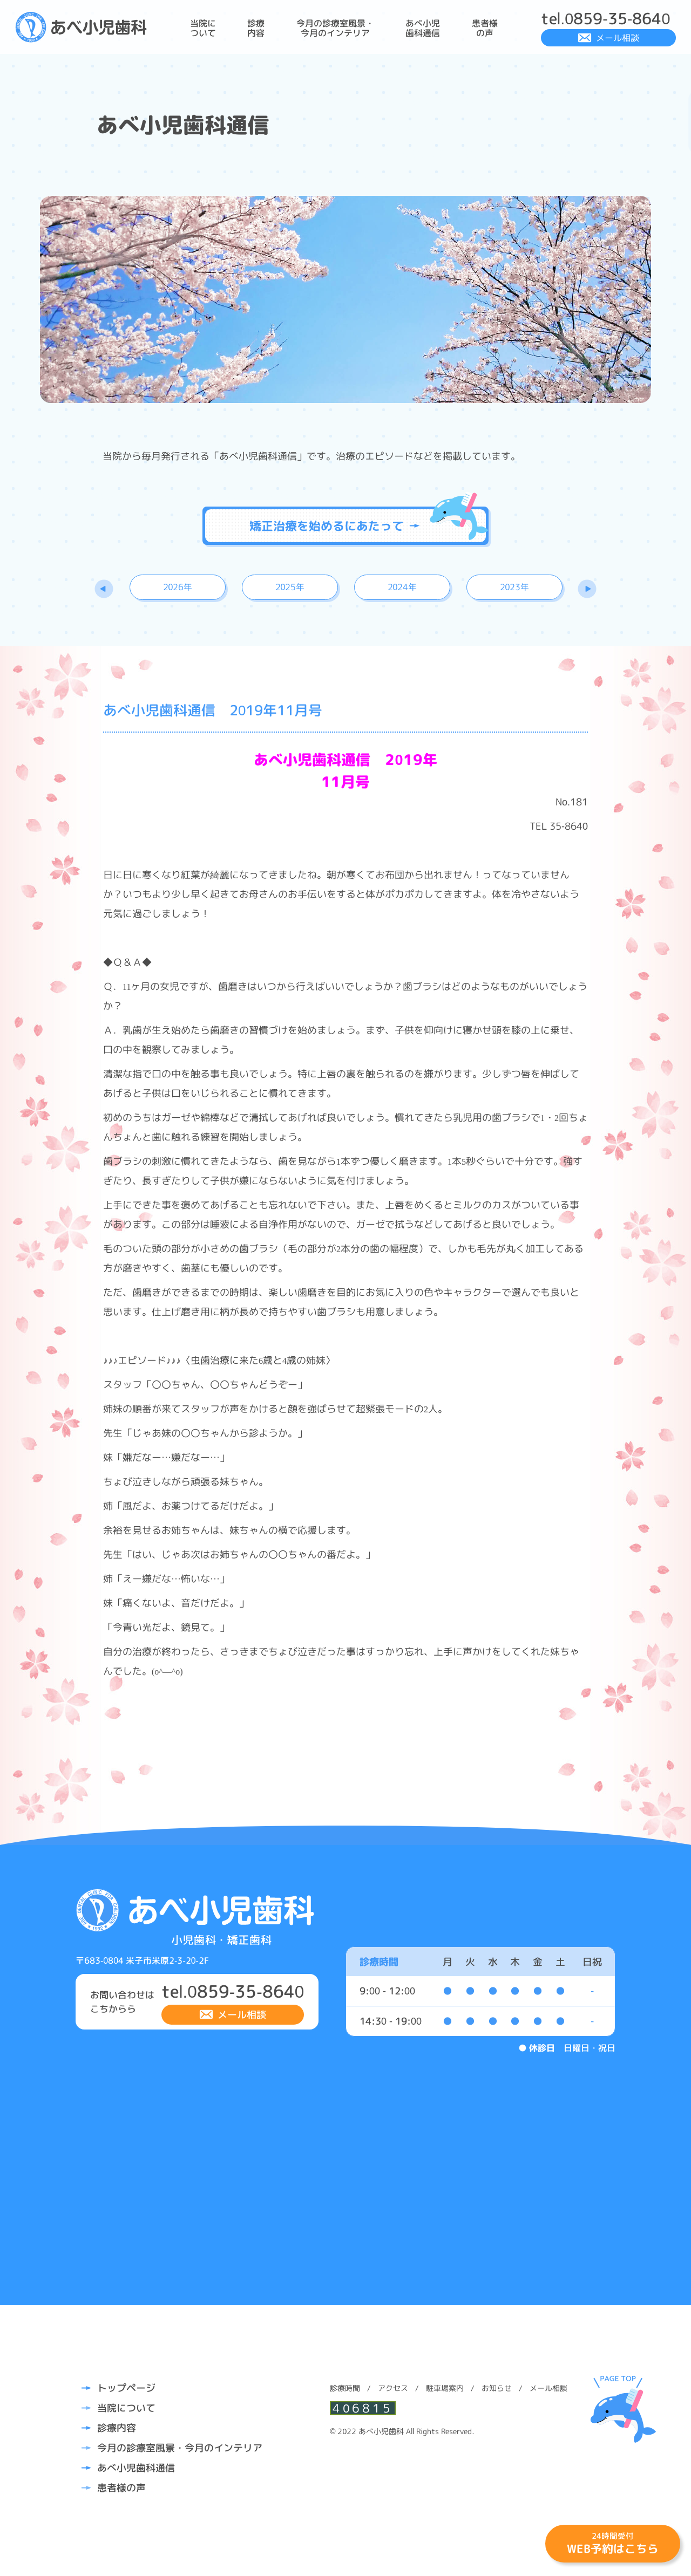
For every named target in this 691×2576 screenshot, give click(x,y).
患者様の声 (485, 28)
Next (587, 588)
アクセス (393, 2388)
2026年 (178, 587)
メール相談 (617, 38)
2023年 (515, 587)
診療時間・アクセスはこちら (657, 122)
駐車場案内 (445, 2388)
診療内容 (256, 28)
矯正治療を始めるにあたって (334, 525)
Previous (103, 588)
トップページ (126, 2388)
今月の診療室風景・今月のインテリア (335, 28)
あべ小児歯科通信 (422, 28)
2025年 (290, 587)
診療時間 (345, 2388)
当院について (203, 28)
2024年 (402, 587)
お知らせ (497, 2388)
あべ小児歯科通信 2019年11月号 (212, 710)
